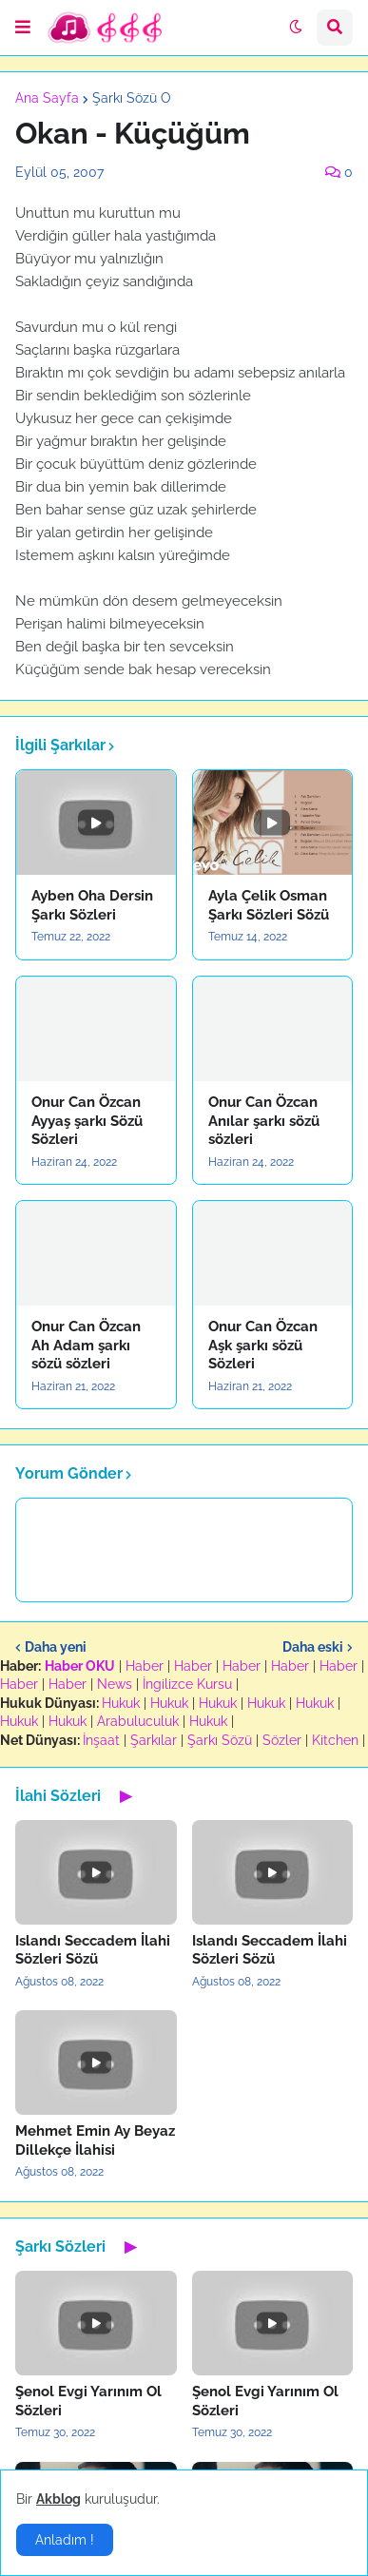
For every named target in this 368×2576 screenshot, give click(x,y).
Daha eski (312, 1647)
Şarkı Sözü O (131, 98)
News (114, 1684)
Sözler (281, 1740)
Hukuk (121, 1703)
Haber (145, 1666)
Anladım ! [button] (64, 2539)
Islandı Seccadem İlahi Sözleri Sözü (92, 1950)
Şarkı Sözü (219, 1740)
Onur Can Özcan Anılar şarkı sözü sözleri (264, 1121)
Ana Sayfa (47, 98)
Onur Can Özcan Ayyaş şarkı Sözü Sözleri (87, 1121)
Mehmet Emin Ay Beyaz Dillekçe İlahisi (95, 2140)
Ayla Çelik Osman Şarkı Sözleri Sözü (268, 905)
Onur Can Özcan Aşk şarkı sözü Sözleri (263, 1345)
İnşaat (101, 1740)
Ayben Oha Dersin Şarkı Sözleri (92, 905)
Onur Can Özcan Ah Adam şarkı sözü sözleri (86, 1345)
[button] (23, 27)
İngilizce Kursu (187, 1684)
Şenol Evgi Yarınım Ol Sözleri (88, 2401)
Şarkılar (153, 1740)
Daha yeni (56, 1647)
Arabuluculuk (138, 1721)
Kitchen (335, 1740)
